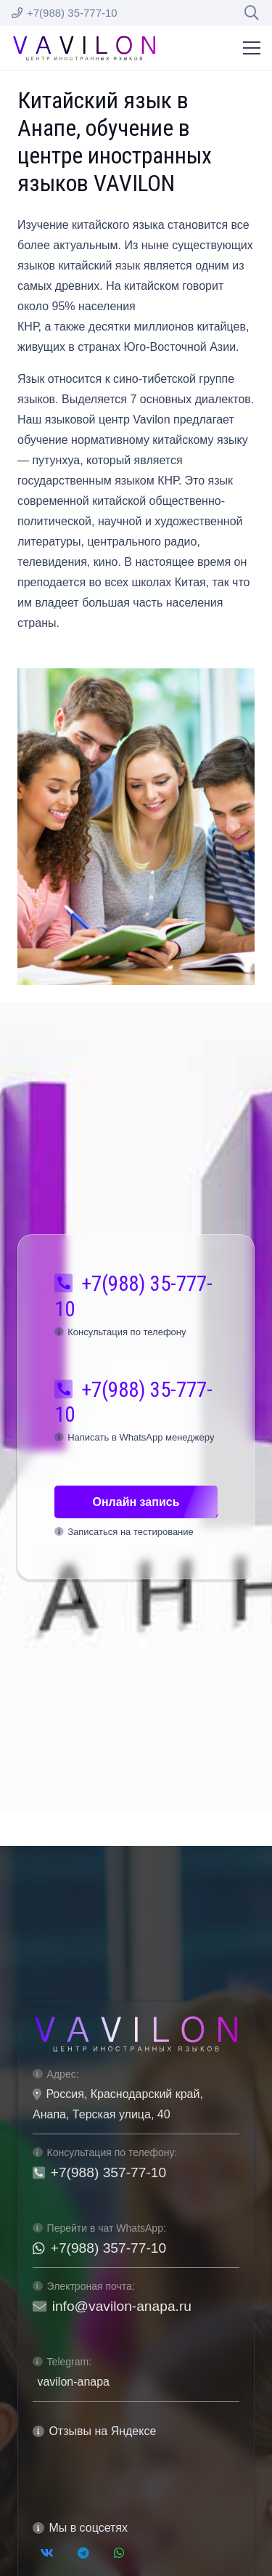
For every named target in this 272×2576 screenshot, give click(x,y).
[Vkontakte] (47, 2552)
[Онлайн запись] (136, 1502)
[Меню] (252, 48)
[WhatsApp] (118, 2552)
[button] (252, 13)
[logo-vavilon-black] (84, 48)
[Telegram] (83, 2552)
